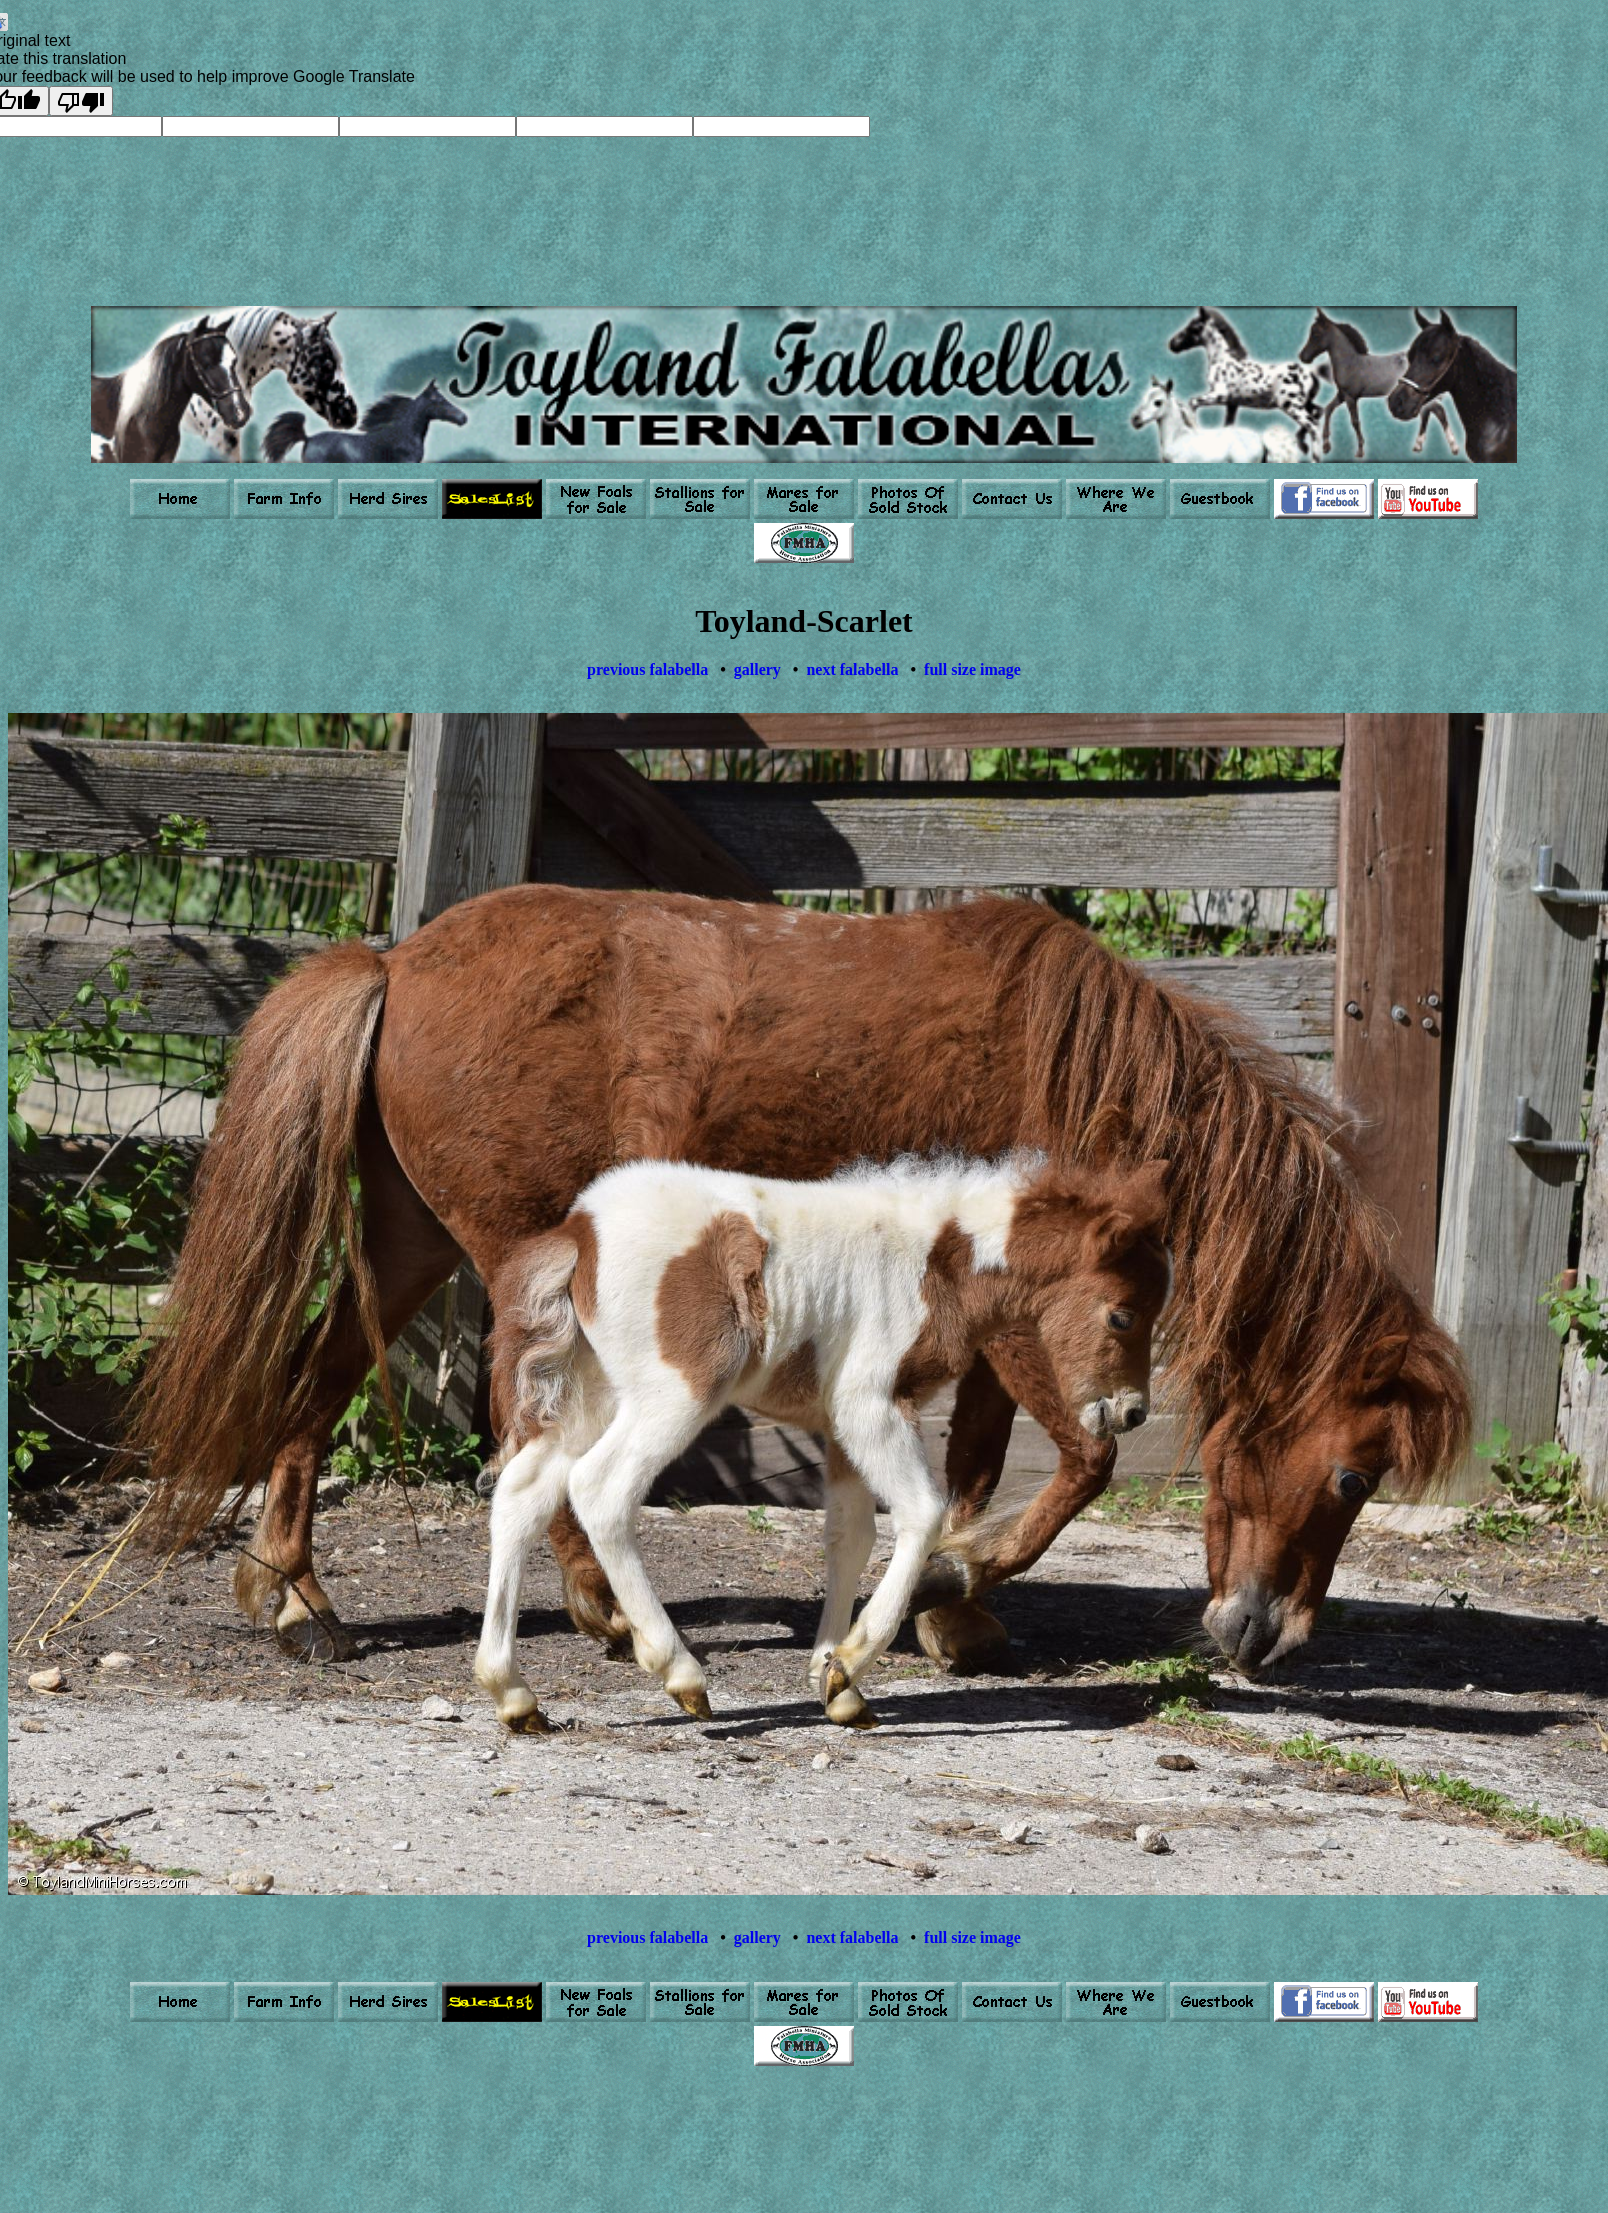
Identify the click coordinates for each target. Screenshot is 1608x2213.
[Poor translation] (81, 101)
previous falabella (647, 669)
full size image (972, 669)
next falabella (852, 669)
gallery (757, 669)
